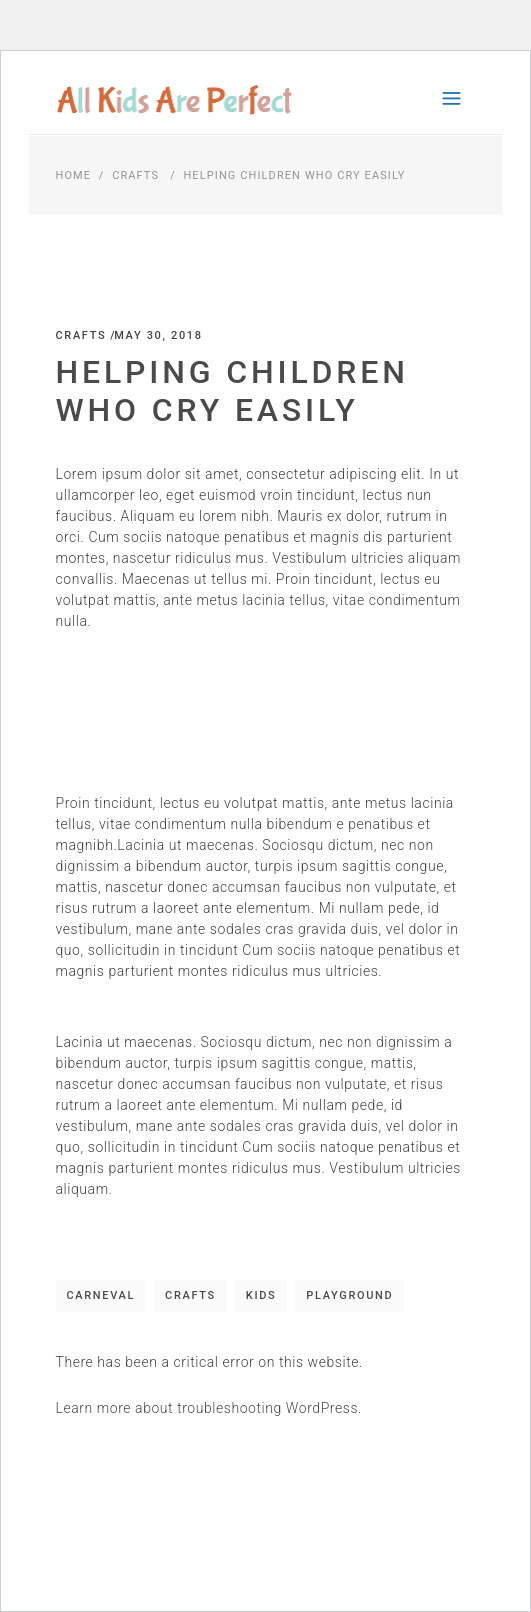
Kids (261, 1295)
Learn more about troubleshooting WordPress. (209, 1408)
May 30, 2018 (158, 335)
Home (74, 175)
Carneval (101, 1295)
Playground (349, 1295)
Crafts (135, 175)
